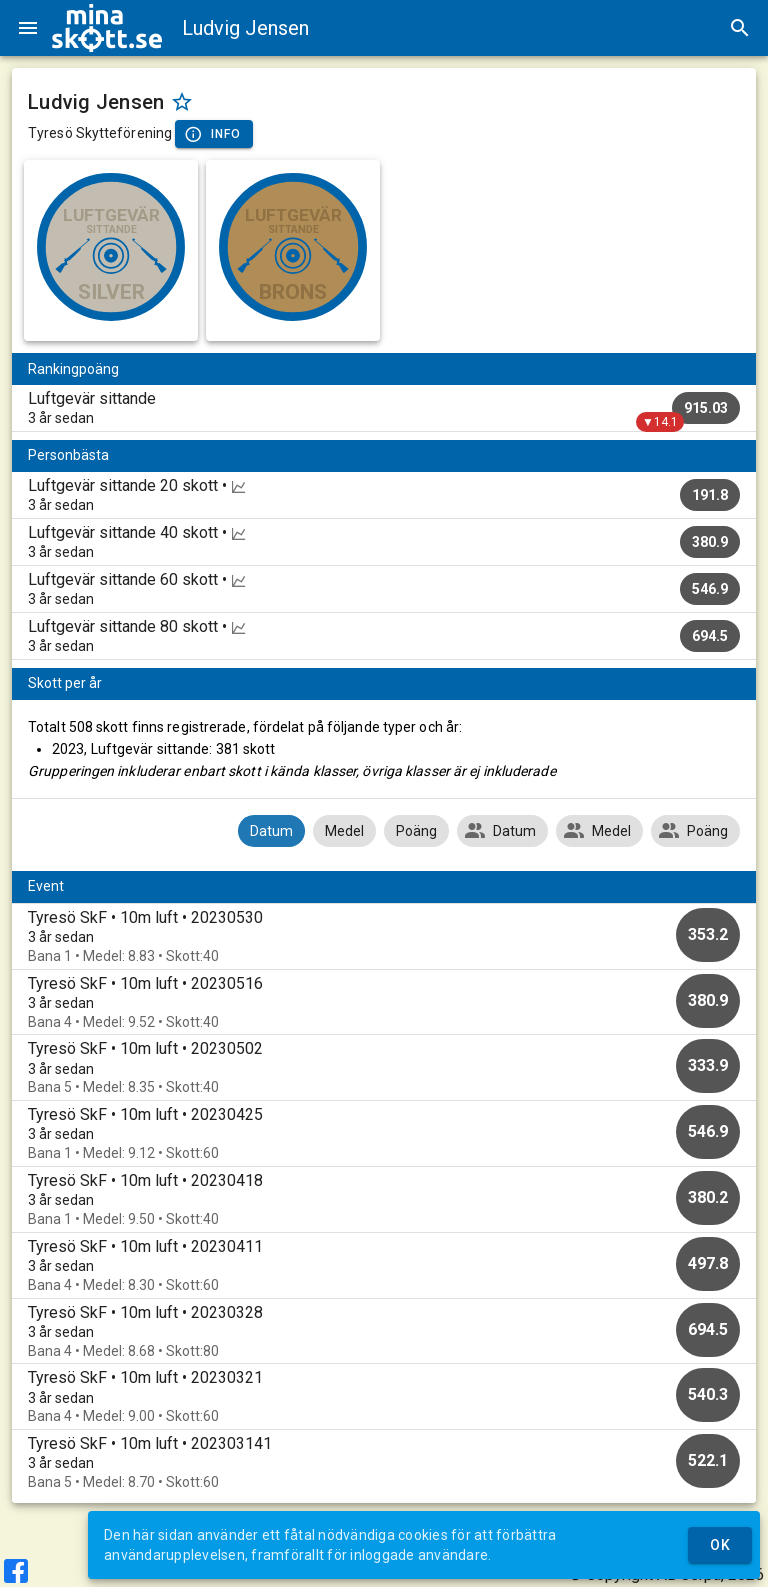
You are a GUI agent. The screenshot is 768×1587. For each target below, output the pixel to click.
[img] (107, 28)
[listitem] (384, 408)
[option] (384, 936)
